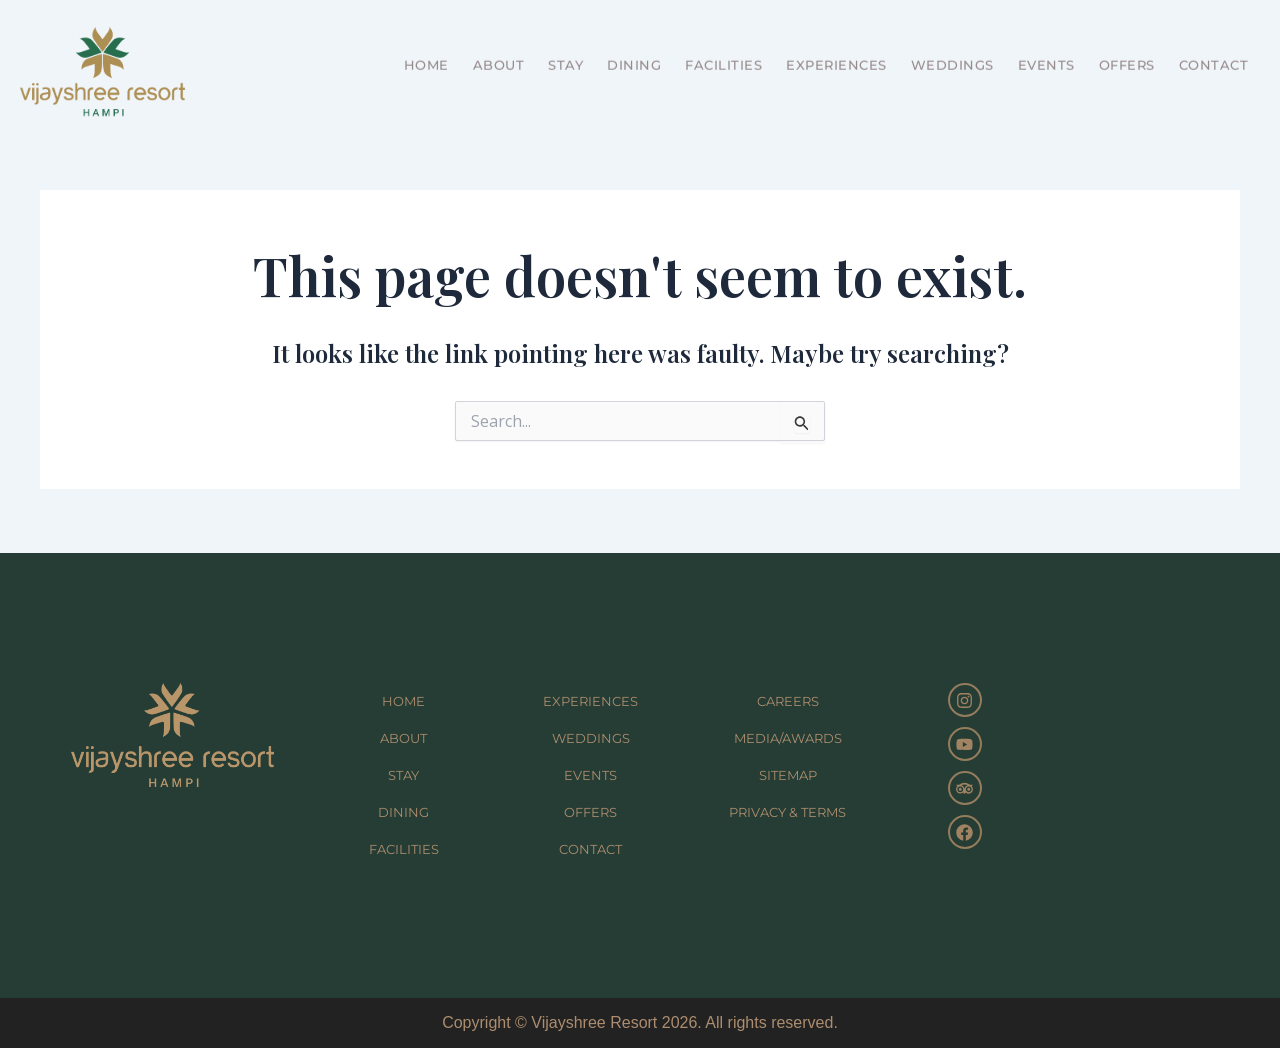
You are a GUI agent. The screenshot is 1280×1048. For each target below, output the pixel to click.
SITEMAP (788, 775)
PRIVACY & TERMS (787, 812)
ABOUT (499, 44)
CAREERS (788, 701)
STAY (565, 44)
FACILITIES (723, 44)
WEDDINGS (952, 44)
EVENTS (1046, 44)
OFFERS (1127, 44)
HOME (426, 44)
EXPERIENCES (836, 44)
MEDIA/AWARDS (788, 738)
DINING (634, 44)
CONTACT (1214, 44)
